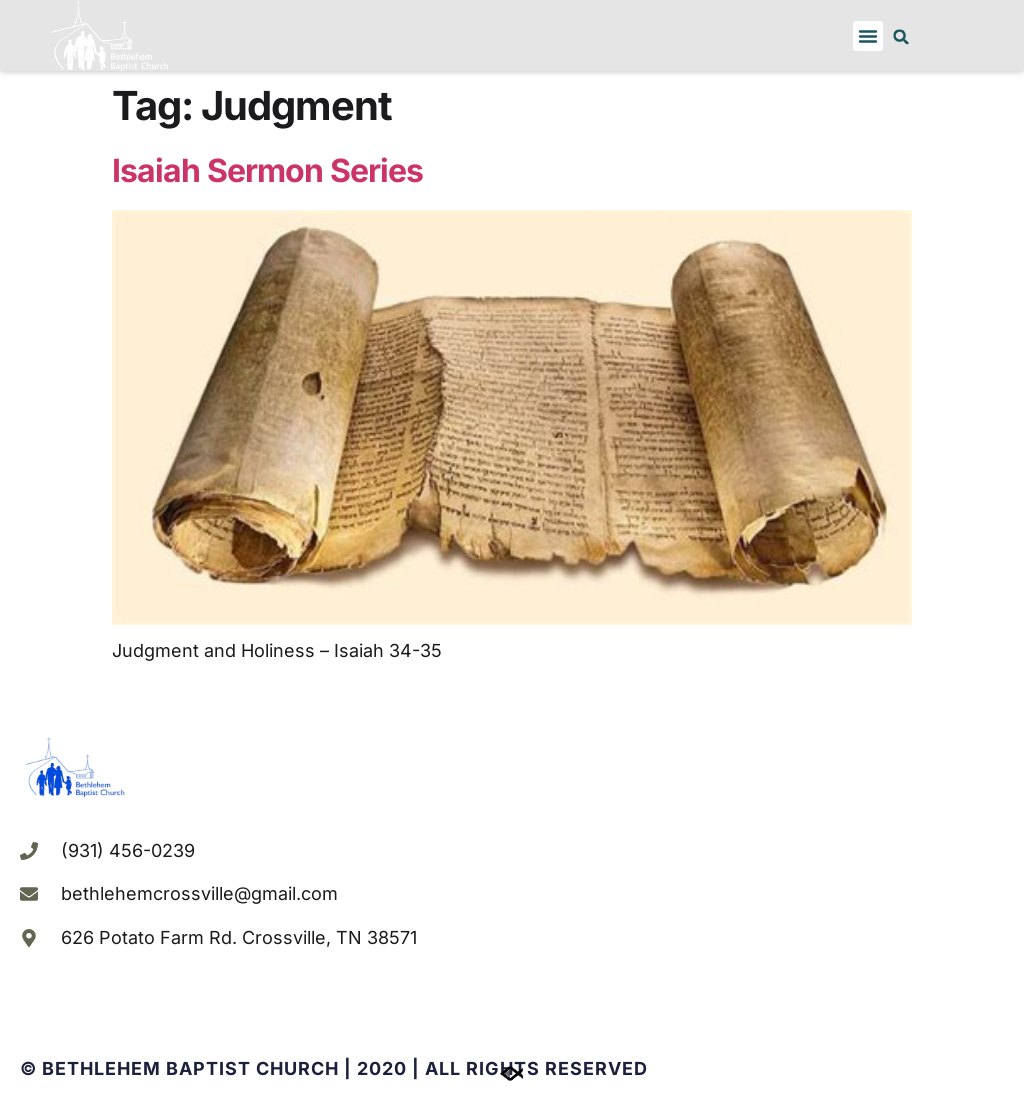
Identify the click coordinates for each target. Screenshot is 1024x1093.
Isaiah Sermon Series (267, 170)
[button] (868, 36)
